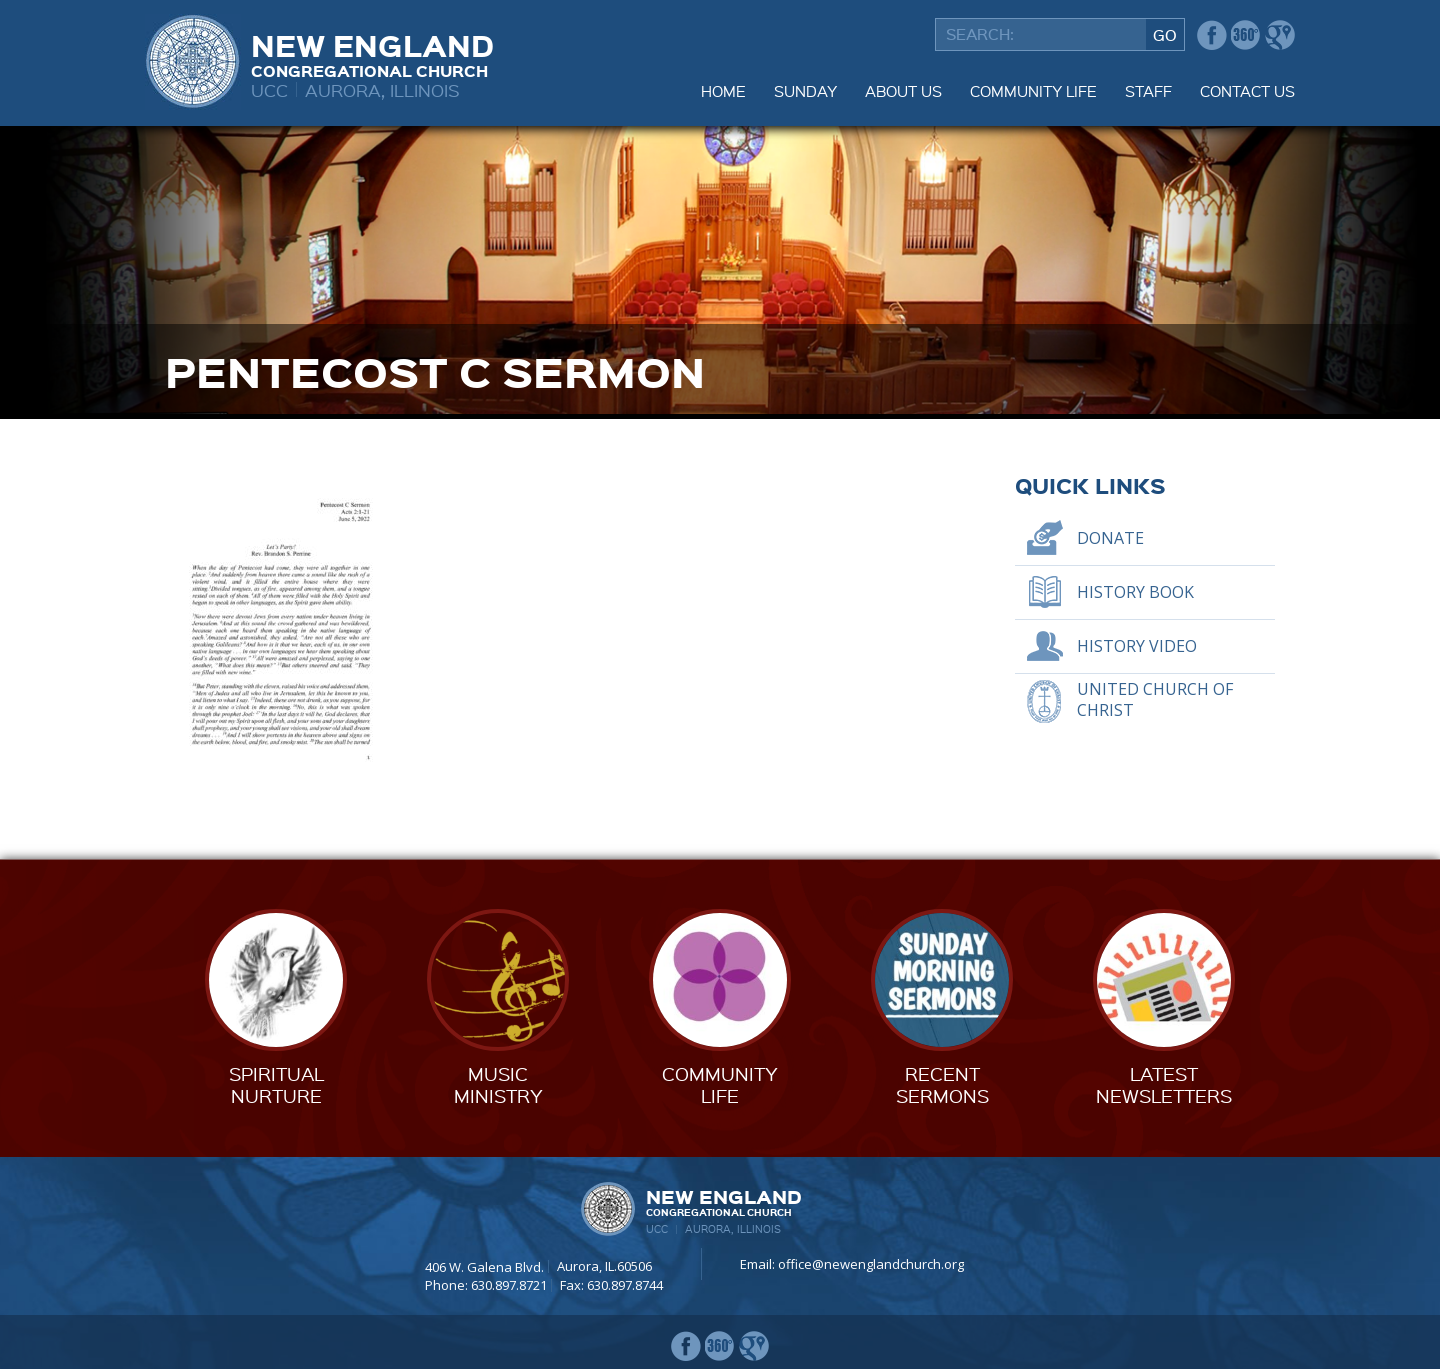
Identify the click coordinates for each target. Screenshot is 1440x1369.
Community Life (1033, 91)
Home (723, 91)
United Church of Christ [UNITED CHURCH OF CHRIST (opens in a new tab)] (1155, 699)
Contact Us (1247, 91)
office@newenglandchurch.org (871, 1264)
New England (372, 53)
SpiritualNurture (276, 1084)
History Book (1135, 592)
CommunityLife (720, 1084)
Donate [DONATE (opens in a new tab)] (1110, 538)
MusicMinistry (498, 1084)
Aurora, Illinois (382, 89)
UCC (269, 89)
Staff (1148, 91)
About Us (903, 91)
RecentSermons (942, 1084)
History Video (1137, 646)
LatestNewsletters (1164, 1084)
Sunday (805, 91)
